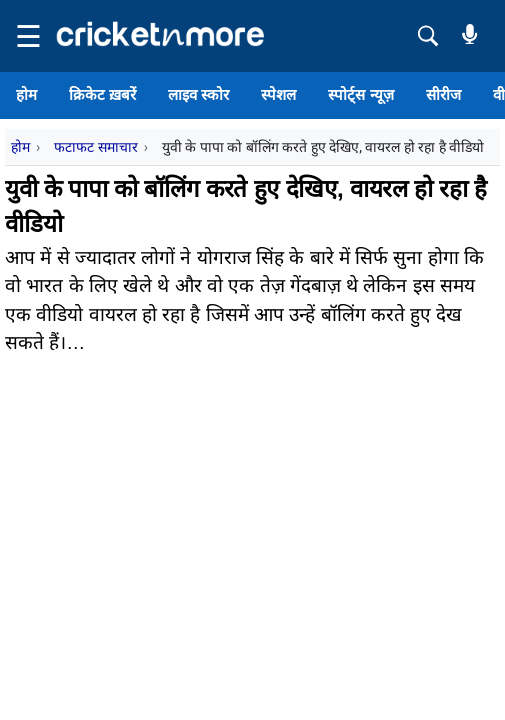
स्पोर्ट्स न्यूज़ (360, 94)
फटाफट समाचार (95, 147)
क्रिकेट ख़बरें (102, 94)
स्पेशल (278, 94)
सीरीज (443, 94)
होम (26, 94)
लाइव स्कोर (198, 94)
